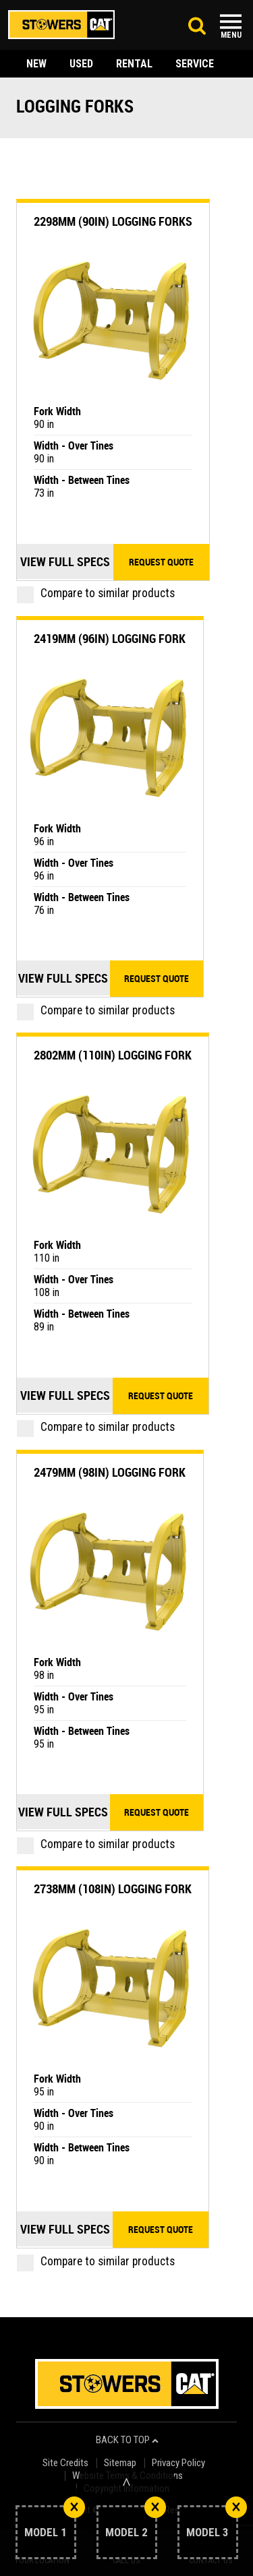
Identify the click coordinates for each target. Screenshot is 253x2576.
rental (134, 63)
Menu (231, 35)
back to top (127, 2440)
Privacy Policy (178, 2463)
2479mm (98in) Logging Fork (110, 1472)
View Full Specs (65, 561)
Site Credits (65, 2463)
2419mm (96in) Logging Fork (110, 638)
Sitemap (120, 2463)
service (194, 63)
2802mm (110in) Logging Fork (113, 1055)
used (81, 63)
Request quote (161, 561)
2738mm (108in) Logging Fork (113, 1888)
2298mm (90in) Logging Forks (113, 221)
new (36, 63)
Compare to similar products (96, 593)
